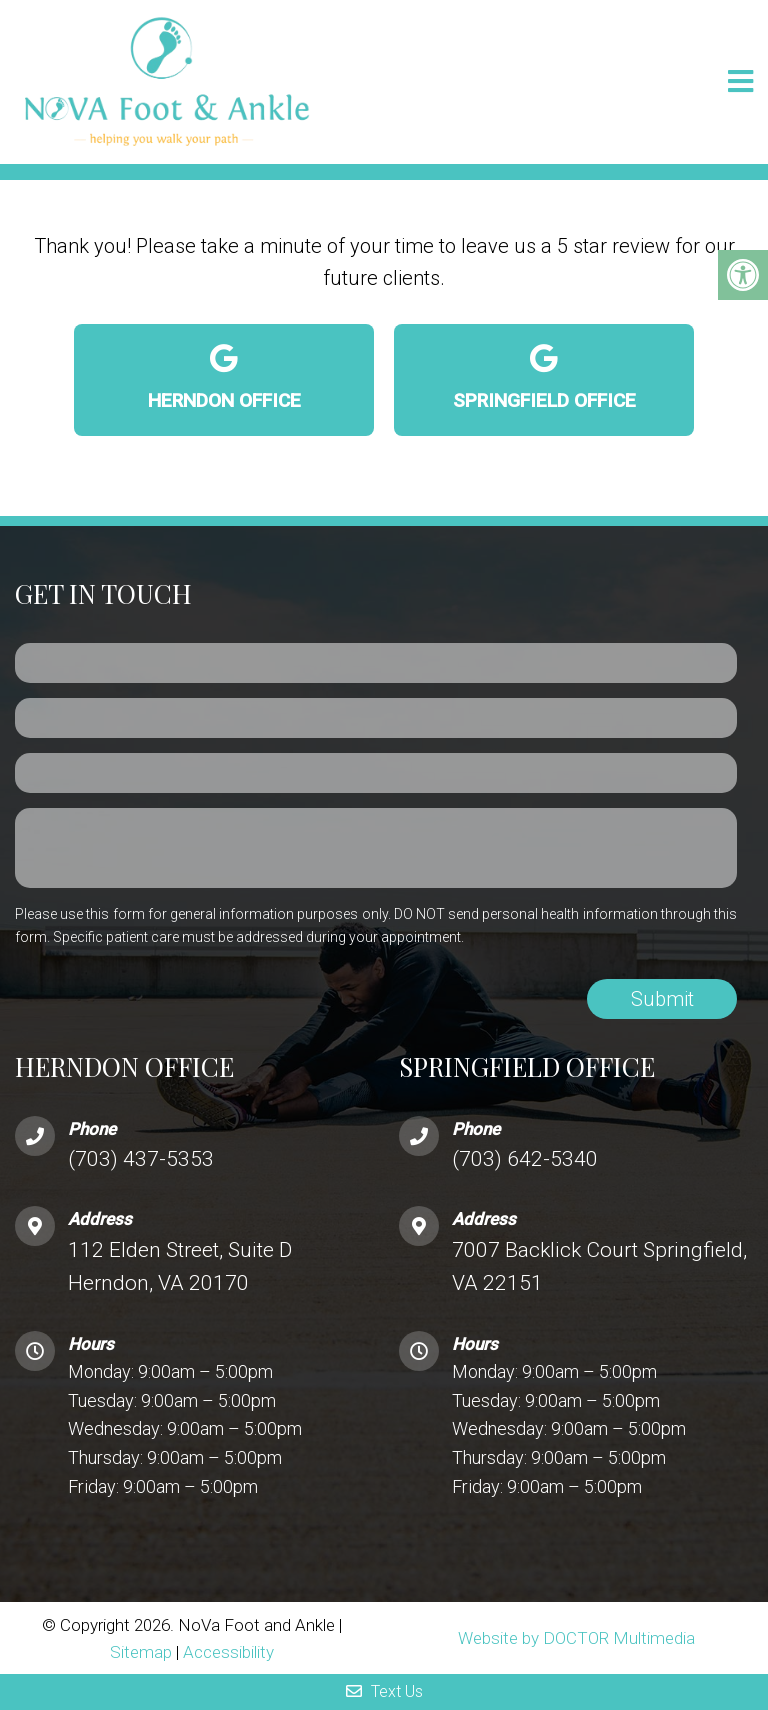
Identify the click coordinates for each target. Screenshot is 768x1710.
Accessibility (228, 1652)
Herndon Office (224, 378)
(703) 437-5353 (141, 1159)
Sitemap (141, 1652)
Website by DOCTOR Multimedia (576, 1638)
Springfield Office (544, 378)
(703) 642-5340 (525, 1159)
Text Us (384, 1691)
